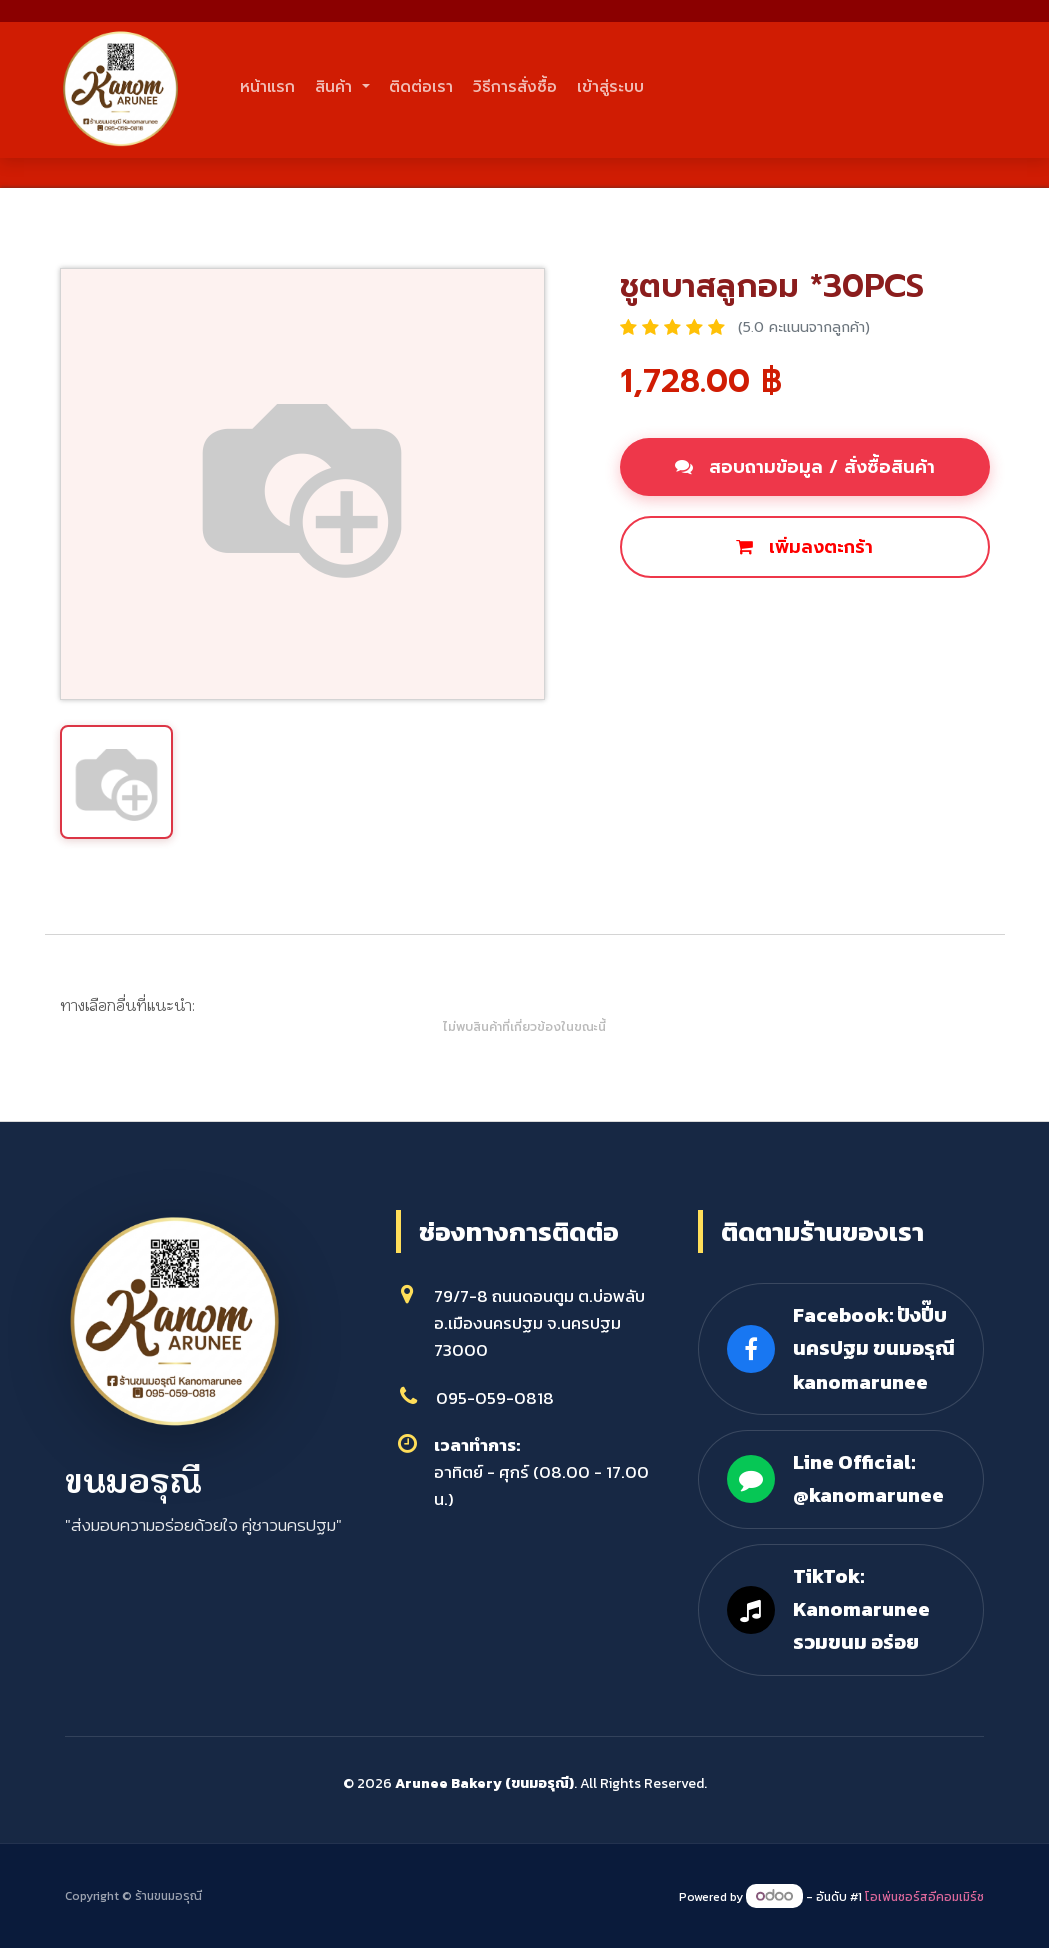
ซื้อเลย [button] (669, 615)
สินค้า (400, 87)
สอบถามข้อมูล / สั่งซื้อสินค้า (805, 467)
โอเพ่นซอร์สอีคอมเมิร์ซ (924, 1897)
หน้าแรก (289, 87)
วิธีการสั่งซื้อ (675, 87)
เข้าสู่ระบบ (818, 87)
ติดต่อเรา (534, 87)
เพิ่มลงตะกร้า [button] (804, 547)
